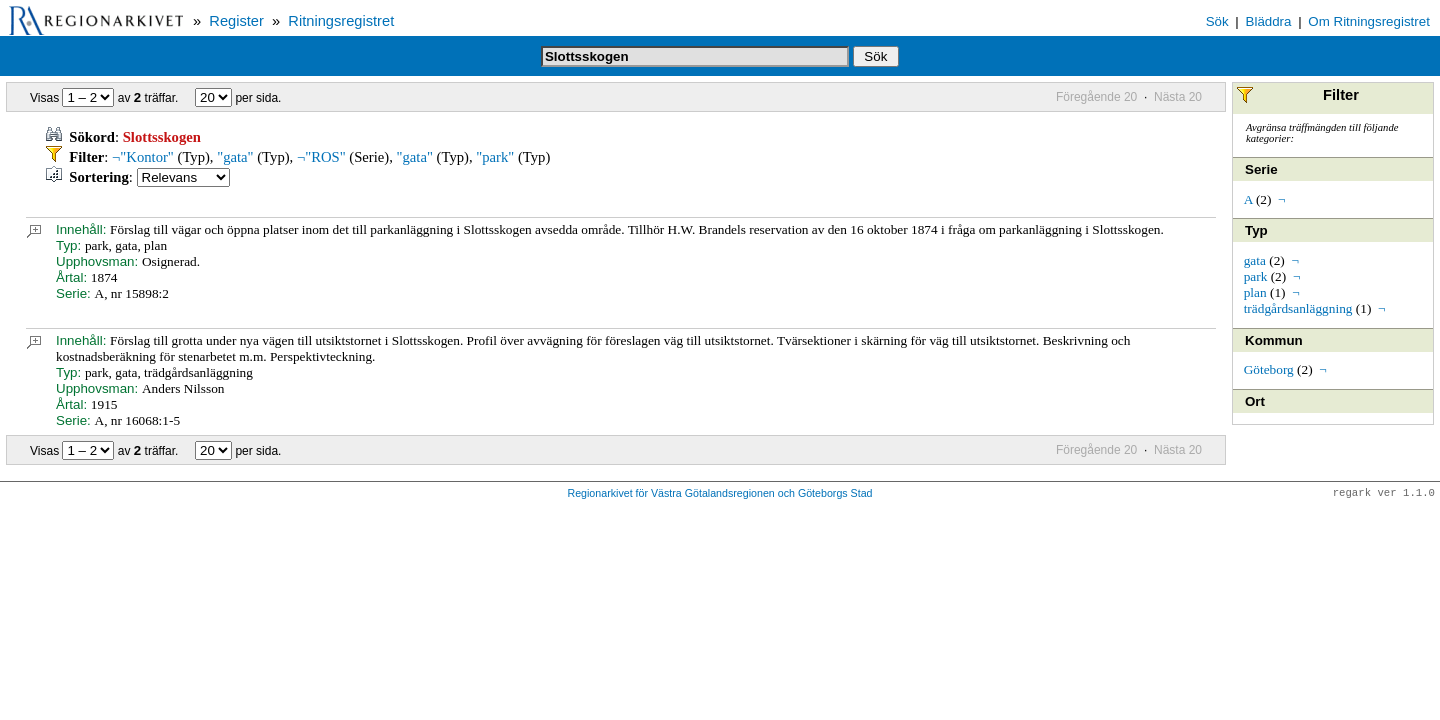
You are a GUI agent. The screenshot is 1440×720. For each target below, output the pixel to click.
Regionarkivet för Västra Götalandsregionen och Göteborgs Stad (719, 494)
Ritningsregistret (341, 21)
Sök (1217, 21)
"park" (495, 157)
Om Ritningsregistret (1368, 21)
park (1256, 276)
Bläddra (1269, 21)
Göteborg (1269, 369)
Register (236, 21)
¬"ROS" (321, 157)
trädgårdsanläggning (1298, 308)
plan (1255, 292)
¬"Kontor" (143, 157)
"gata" (235, 157)
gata (1255, 260)
